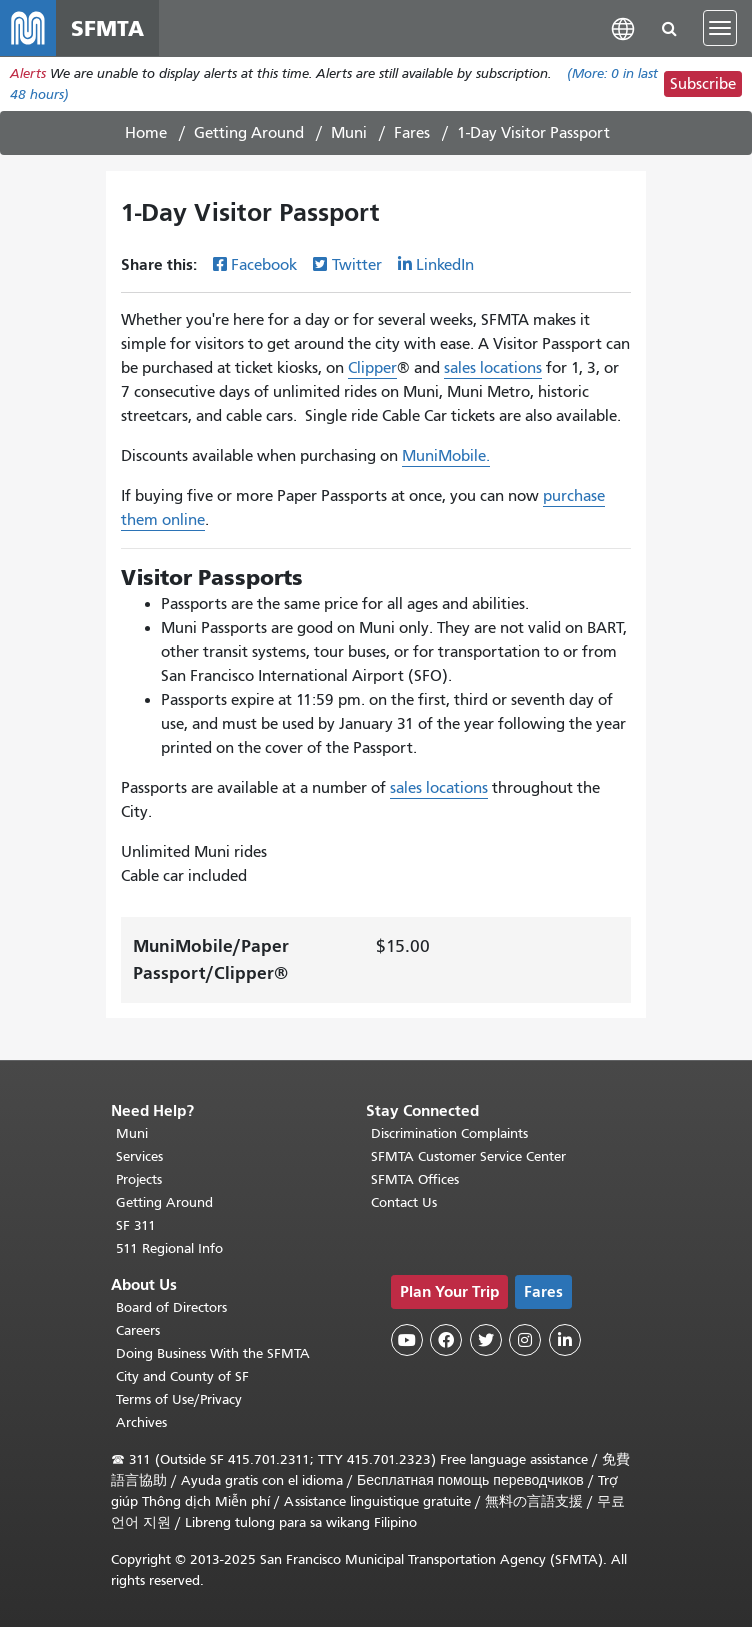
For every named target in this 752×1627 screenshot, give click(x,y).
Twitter (357, 265)
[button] (623, 27)
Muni (349, 133)
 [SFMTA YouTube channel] (407, 1340)
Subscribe (703, 84)
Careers (138, 1330)
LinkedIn (445, 265)
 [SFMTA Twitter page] (486, 1340)
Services (139, 1156)
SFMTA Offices (415, 1179)
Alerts (28, 73)
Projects (139, 1179)
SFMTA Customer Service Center (468, 1156)
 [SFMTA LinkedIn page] (565, 1340)
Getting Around (249, 133)
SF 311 (136, 1225)
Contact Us (404, 1202)
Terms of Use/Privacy (179, 1399)
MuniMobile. (446, 456)
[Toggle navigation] (720, 28)
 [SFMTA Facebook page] (446, 1340)
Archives (141, 1422)
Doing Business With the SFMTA (213, 1353)
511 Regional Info (169, 1248)
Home (146, 133)
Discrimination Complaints (449, 1133)
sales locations (493, 368)
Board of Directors (171, 1307)
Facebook (264, 265)
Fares (412, 133)
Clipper (372, 368)
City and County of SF (182, 1376)
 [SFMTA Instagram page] (525, 1340)
